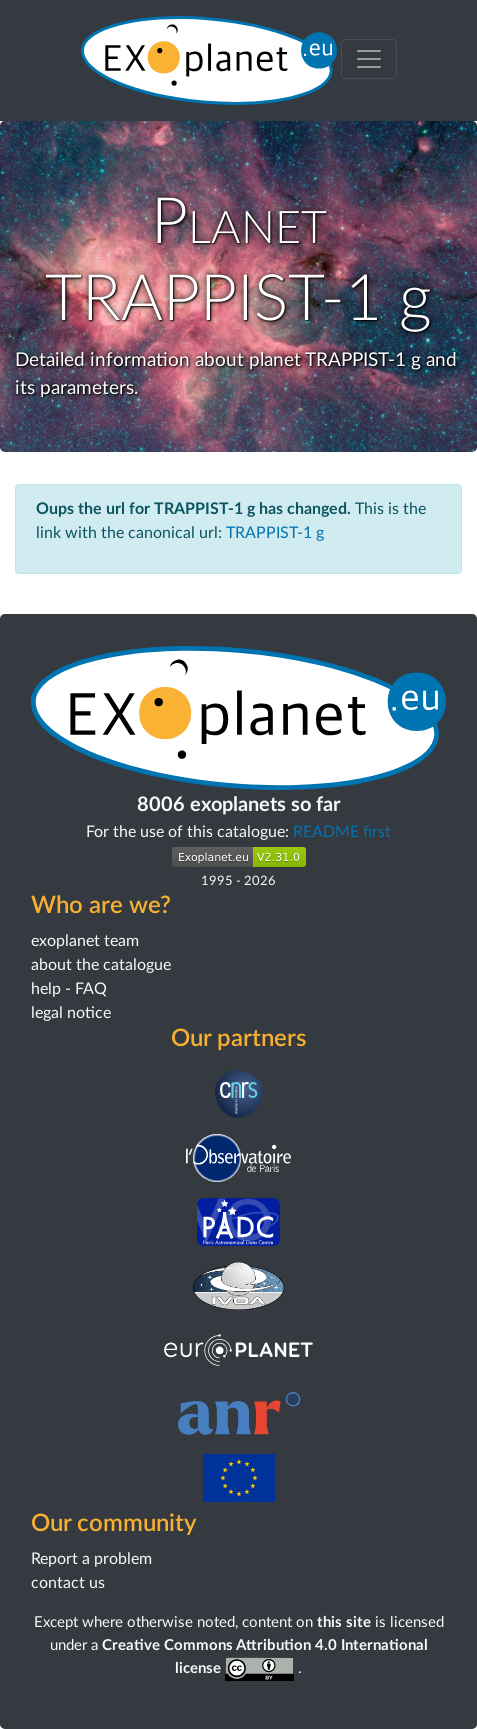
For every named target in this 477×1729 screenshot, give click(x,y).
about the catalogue (101, 965)
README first (342, 832)
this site (344, 1622)
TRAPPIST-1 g (275, 533)
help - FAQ (69, 989)
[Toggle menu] (369, 59)
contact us (68, 1583)
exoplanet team (85, 941)
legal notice (71, 1013)
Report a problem (91, 1559)
